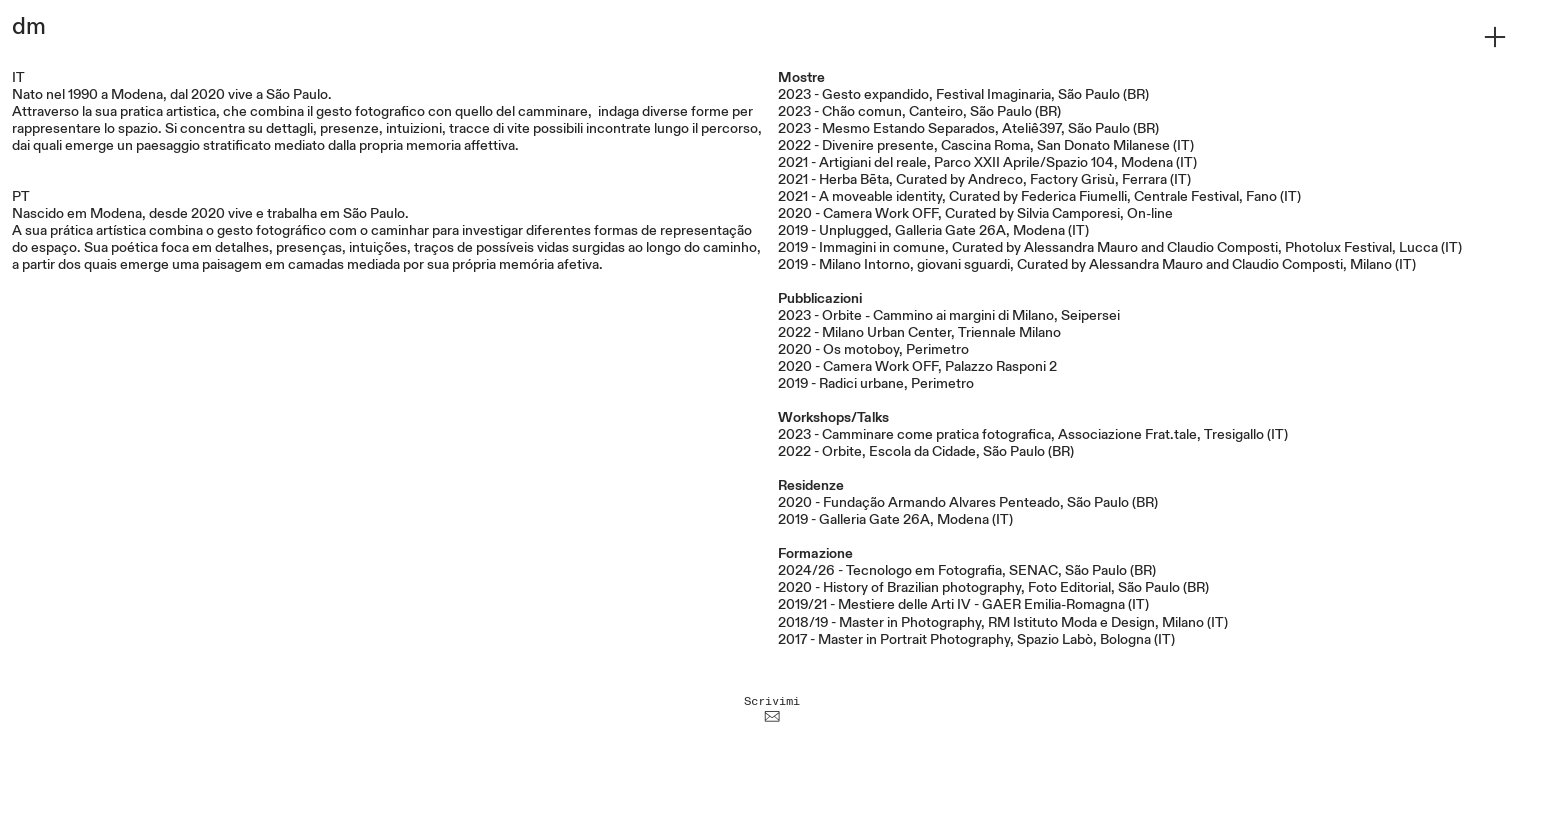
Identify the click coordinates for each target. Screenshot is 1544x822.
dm (29, 27)
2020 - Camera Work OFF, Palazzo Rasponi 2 (917, 367)
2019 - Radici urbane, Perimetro (876, 384)
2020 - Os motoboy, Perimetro (873, 350)
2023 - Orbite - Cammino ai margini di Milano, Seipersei (949, 316)
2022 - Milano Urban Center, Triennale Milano (919, 333)
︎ (1495, 38)
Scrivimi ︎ (772, 708)
